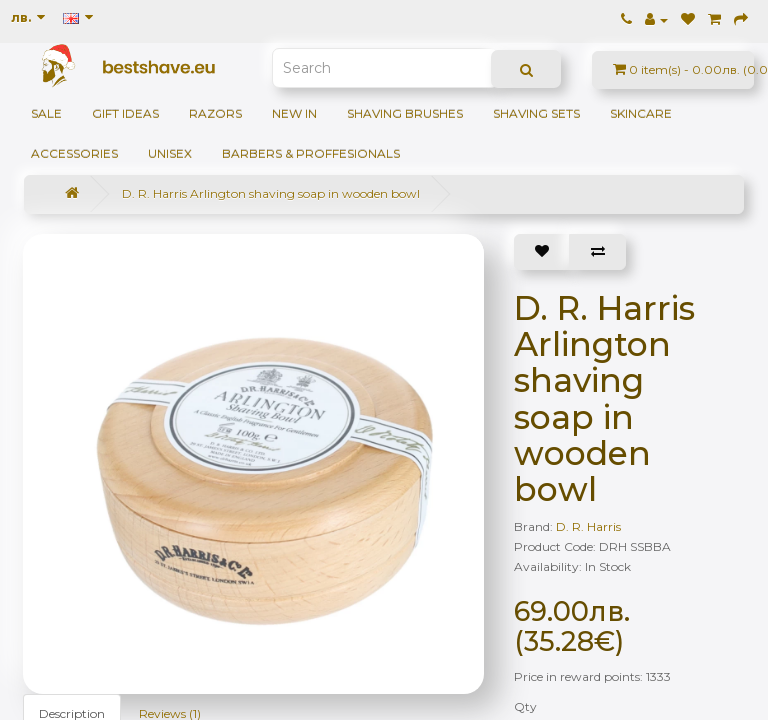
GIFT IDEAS (125, 113)
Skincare (641, 113)
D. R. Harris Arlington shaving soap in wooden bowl (271, 193)
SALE (46, 113)
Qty (525, 706)
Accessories (74, 153)
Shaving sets (536, 113)
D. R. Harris (588, 526)
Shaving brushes (405, 113)
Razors (215, 113)
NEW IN (294, 113)
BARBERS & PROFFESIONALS (311, 153)
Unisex (170, 153)
